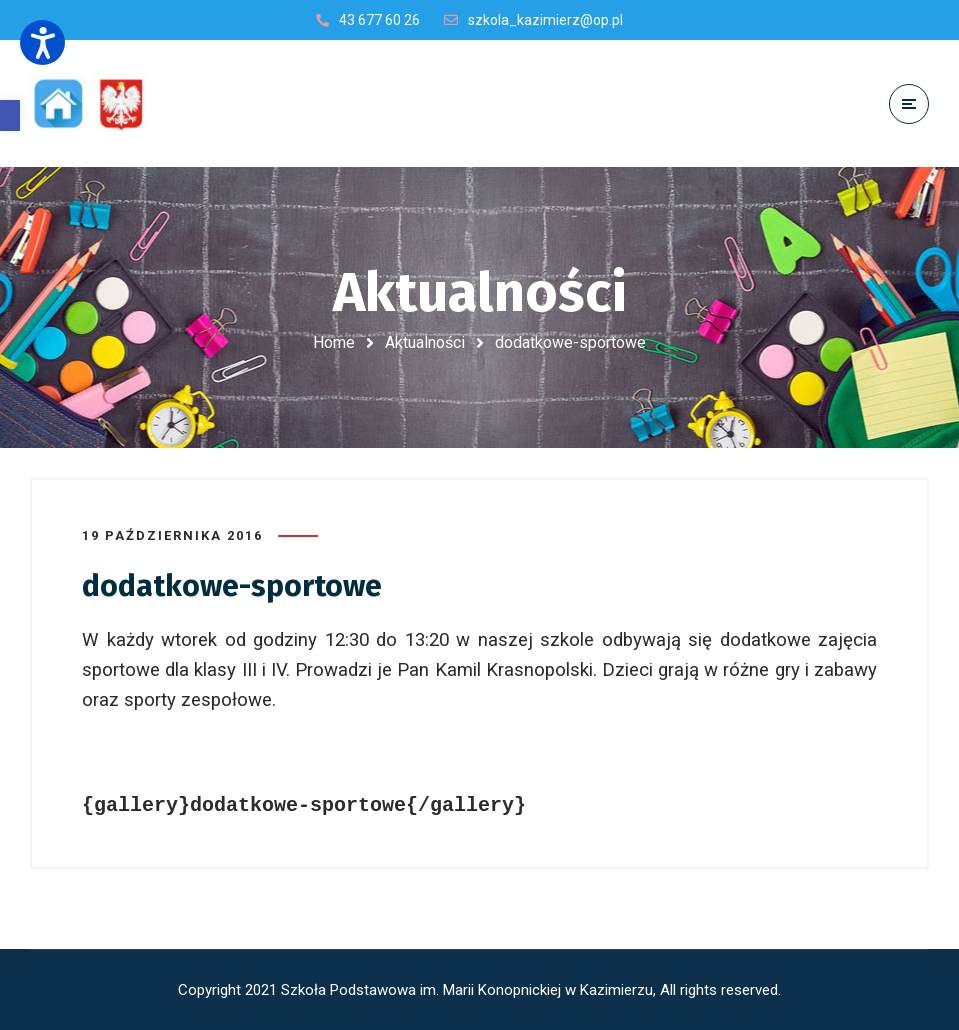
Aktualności (425, 342)
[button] (10, 115)
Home (334, 342)
